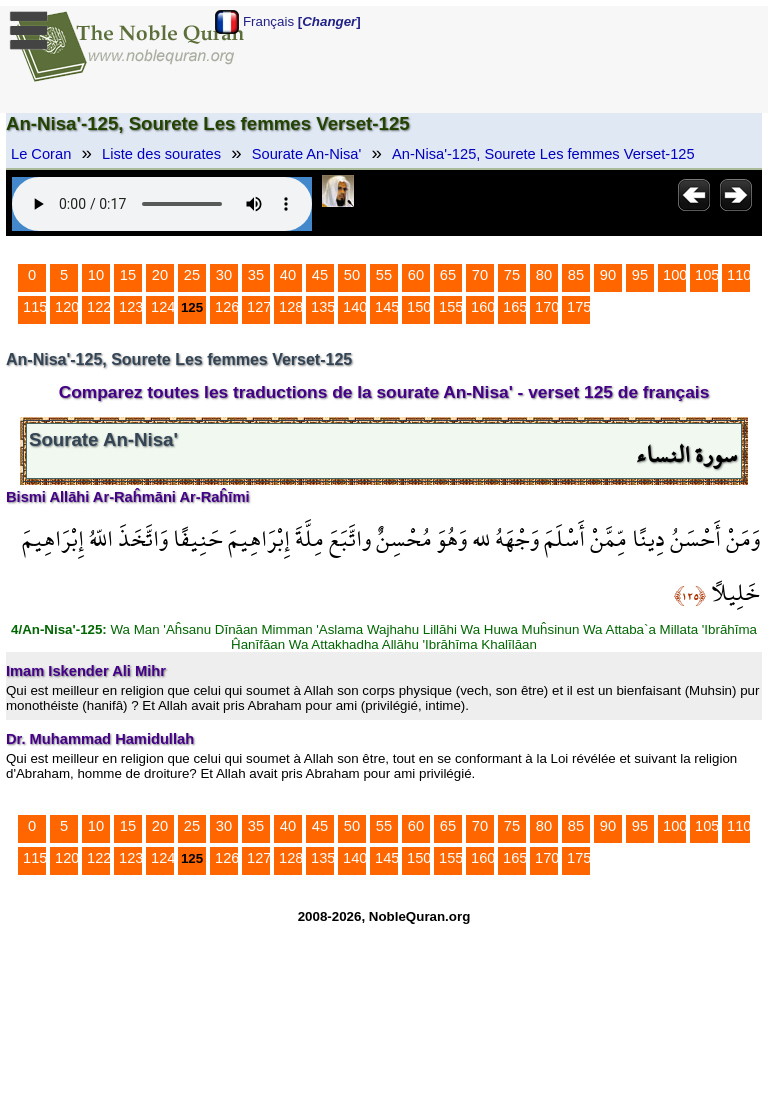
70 (480, 275)
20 (160, 275)
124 (163, 307)
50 (352, 275)
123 (131, 307)
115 (35, 307)
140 (355, 307)
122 (99, 307)
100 (675, 275)
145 (387, 307)
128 (291, 307)
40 (288, 275)
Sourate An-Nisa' (307, 154)
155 (451, 307)
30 (224, 275)
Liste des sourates (161, 154)
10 (96, 275)
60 (416, 275)
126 (227, 307)
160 (483, 307)
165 (515, 307)
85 (576, 275)
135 (323, 307)
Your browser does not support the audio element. (162, 204)
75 (512, 275)
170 (547, 307)
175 (579, 307)
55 (384, 275)
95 (640, 275)
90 (608, 275)
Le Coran (41, 154)
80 (544, 275)
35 (256, 275)
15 (128, 275)
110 (739, 275)
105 (707, 275)
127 (259, 307)
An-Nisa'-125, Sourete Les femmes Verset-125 (543, 154)
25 (192, 275)
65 (448, 275)
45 (320, 275)
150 (419, 307)
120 (67, 307)
